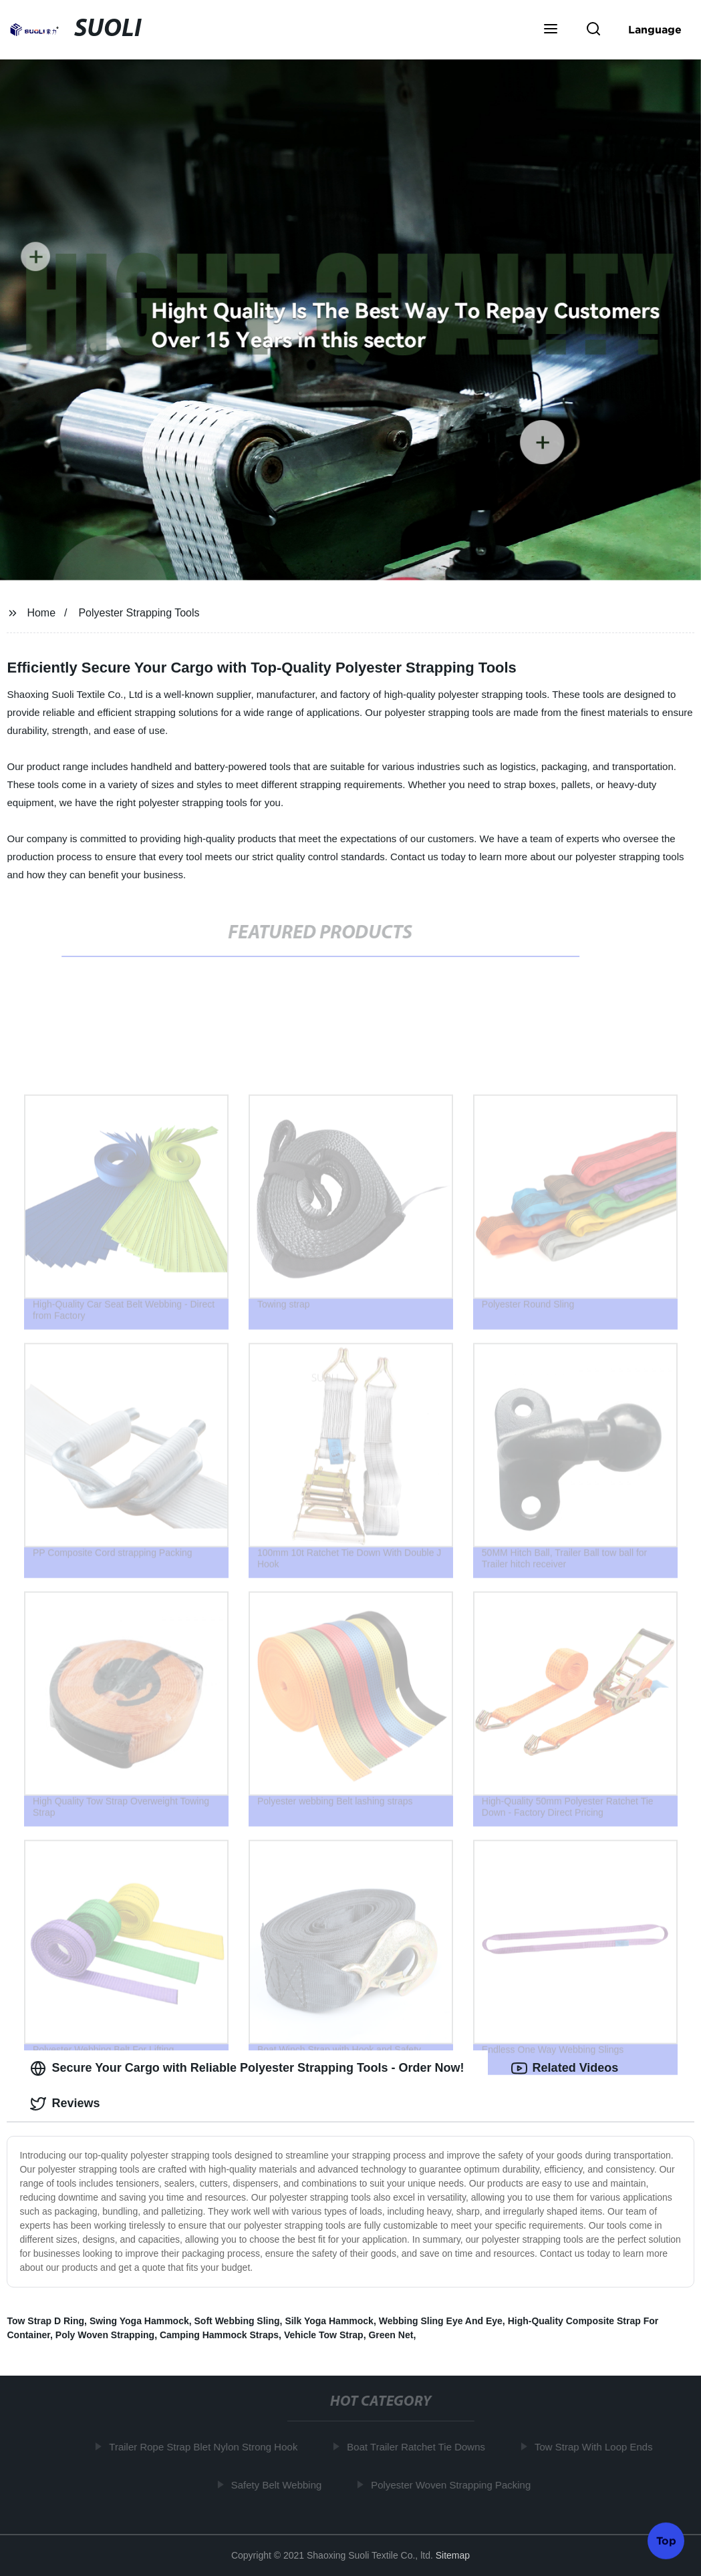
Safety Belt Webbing (278, 2485)
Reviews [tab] (65, 2104)
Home (41, 612)
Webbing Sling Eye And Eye (441, 2321)
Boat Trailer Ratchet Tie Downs (418, 2446)
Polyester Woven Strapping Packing (453, 2485)
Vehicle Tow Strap (324, 2335)
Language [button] (655, 29)
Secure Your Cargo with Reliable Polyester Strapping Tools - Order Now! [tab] (247, 2068)
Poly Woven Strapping (104, 2335)
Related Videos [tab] (565, 2068)
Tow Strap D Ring (45, 2321)
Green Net (390, 2335)
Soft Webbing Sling (237, 2321)
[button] (551, 30)
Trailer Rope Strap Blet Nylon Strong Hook (206, 2446)
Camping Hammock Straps (219, 2335)
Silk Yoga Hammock (329, 2321)
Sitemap (453, 2555)
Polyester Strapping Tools (138, 612)
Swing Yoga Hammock (139, 2321)
